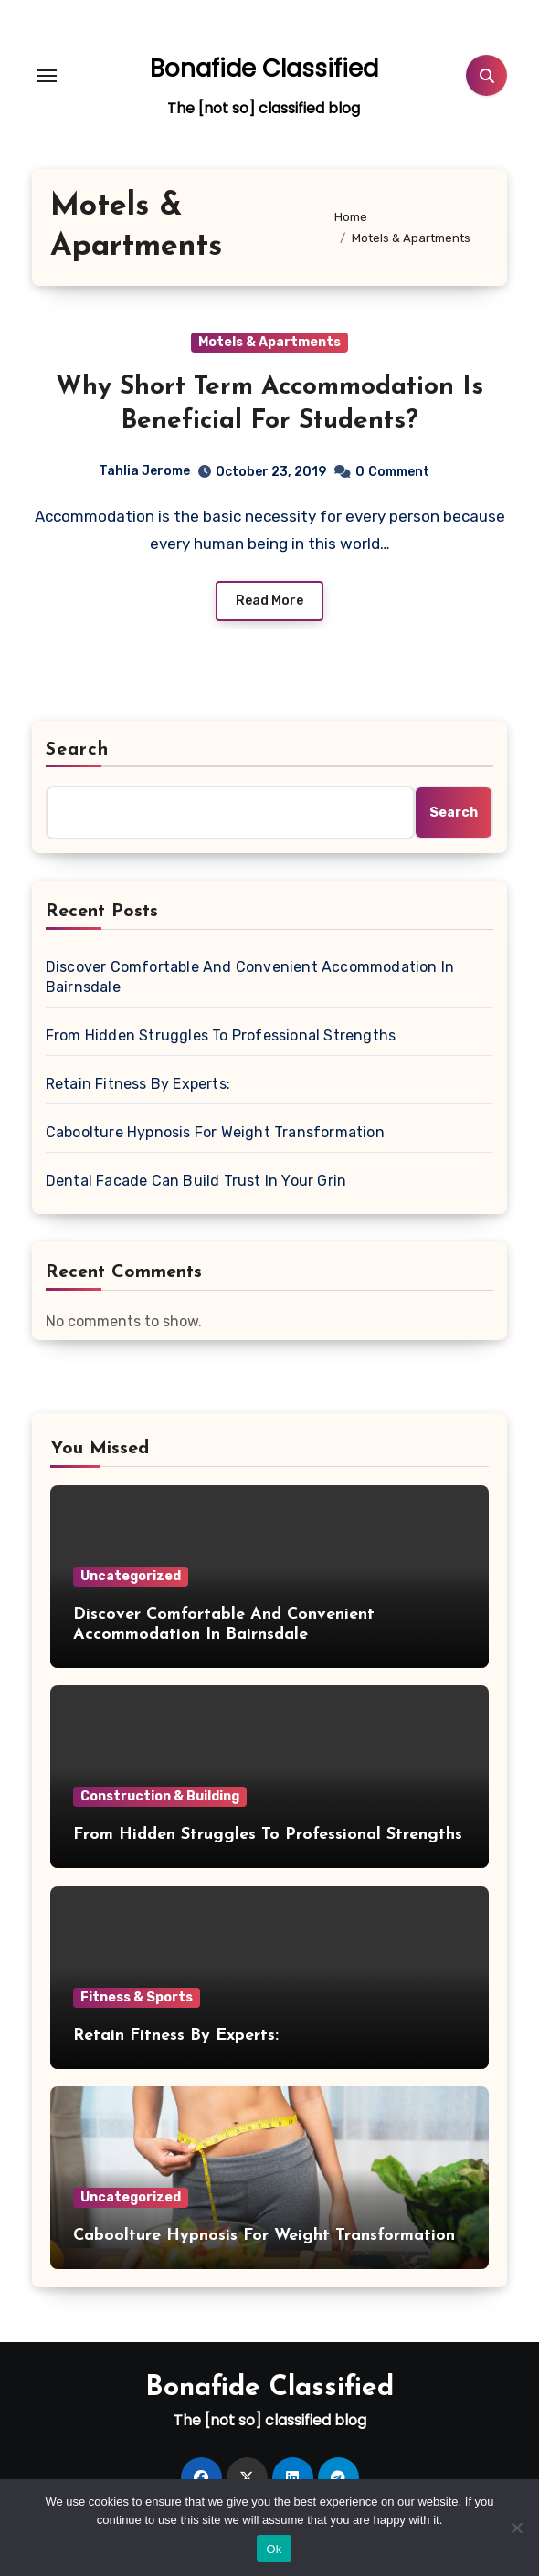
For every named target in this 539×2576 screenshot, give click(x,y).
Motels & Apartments (269, 342)
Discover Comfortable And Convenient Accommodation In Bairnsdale (250, 977)
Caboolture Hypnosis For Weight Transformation (215, 1132)
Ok (273, 2549)
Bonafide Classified (264, 68)
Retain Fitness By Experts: (138, 1084)
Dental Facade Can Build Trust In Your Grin (196, 1180)
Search (78, 750)
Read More (269, 600)
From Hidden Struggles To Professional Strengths (221, 1035)
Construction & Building (159, 1796)
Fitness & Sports (136, 1997)
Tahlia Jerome (144, 471)
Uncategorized (130, 1576)
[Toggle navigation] (46, 76)
